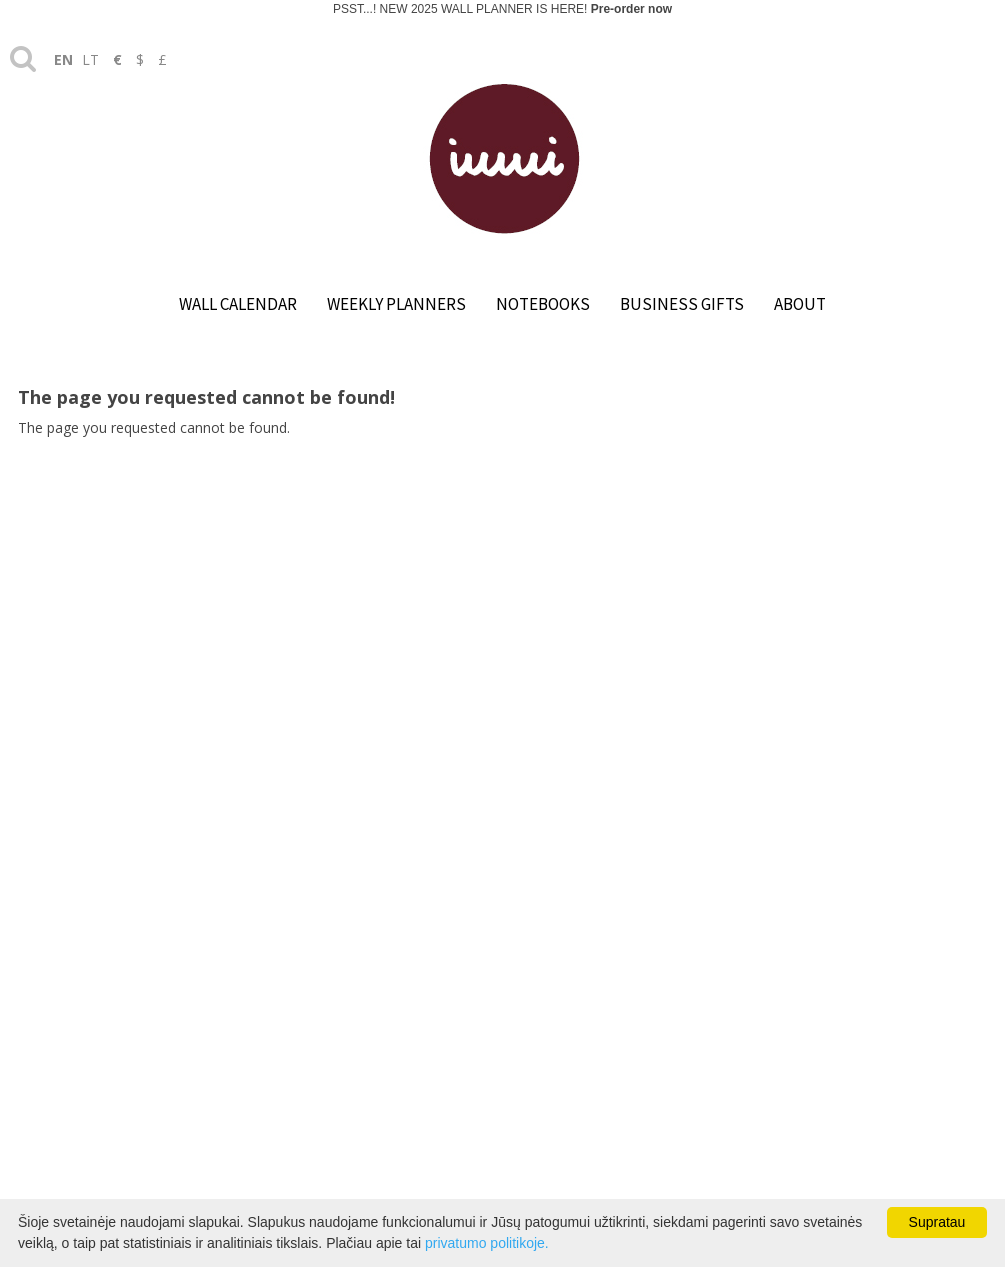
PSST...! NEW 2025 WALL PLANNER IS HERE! (502, 9)
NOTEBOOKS (543, 304)
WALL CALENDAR (238, 304)
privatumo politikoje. (487, 1243)
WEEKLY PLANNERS (396, 304)
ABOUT (800, 304)
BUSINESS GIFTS (682, 304)
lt (90, 59)
